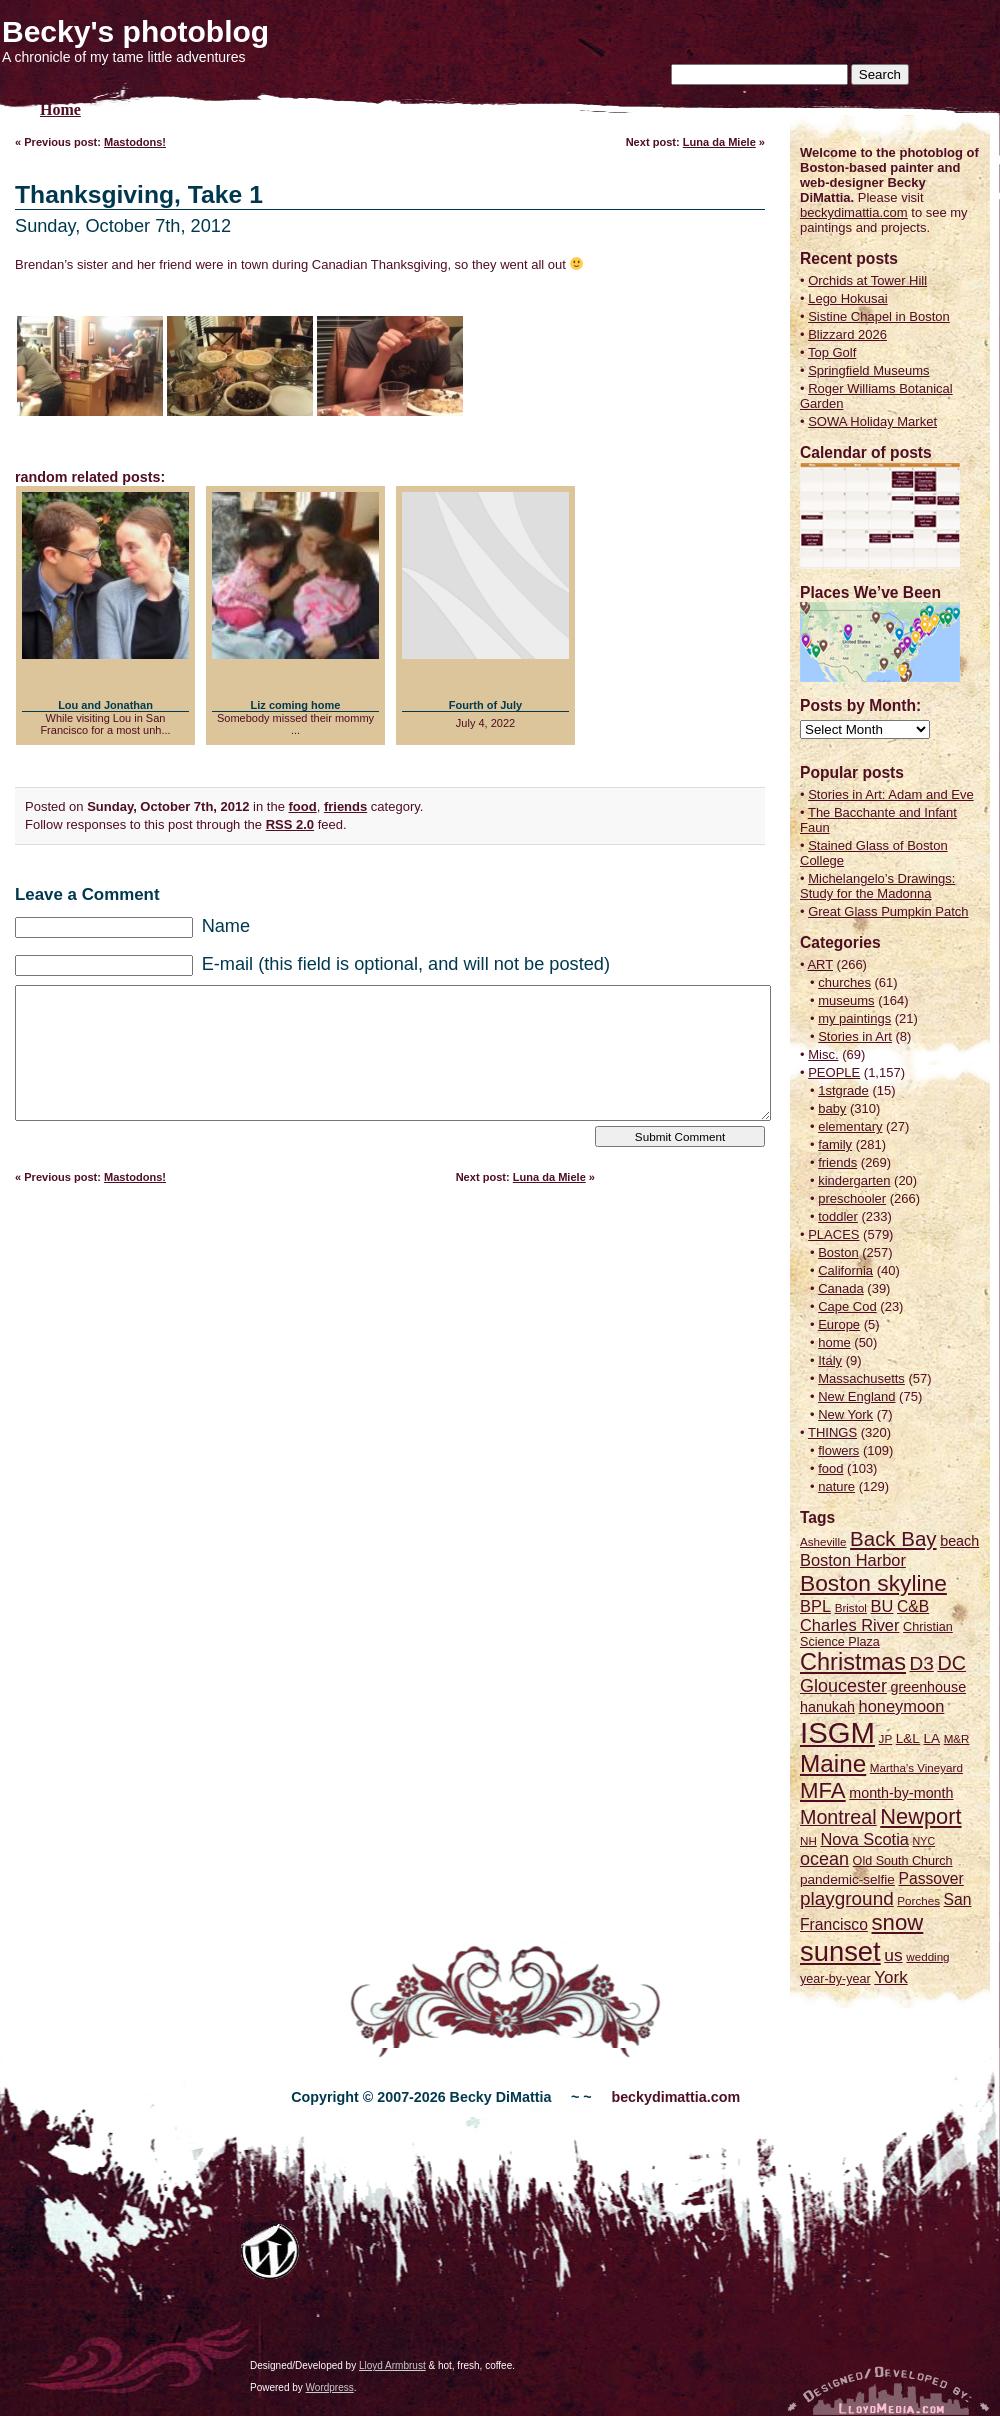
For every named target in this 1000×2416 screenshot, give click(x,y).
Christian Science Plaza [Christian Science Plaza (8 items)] (876, 1634)
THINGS (832, 1432)
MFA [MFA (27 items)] (823, 1790)
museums (846, 1000)
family (835, 1144)
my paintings (854, 1018)
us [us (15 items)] (893, 1955)
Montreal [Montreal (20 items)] (838, 1817)
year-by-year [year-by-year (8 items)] (835, 1979)
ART (820, 964)
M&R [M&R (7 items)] (957, 1738)
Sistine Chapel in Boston (879, 316)
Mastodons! (135, 142)
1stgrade (843, 1090)
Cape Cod (847, 1306)
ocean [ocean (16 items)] (824, 1859)
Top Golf (832, 352)
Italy (830, 1360)
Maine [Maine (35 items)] (833, 1763)
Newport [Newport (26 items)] (920, 1816)
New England (856, 1396)
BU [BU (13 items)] (882, 1606)
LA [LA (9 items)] (932, 1738)
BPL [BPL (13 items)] (815, 1606)
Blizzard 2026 (847, 334)
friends (345, 806)
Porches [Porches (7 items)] (918, 1900)
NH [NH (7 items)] (808, 1840)
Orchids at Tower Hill (867, 280)
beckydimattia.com (854, 212)
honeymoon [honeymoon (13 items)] (902, 1706)
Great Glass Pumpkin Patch (888, 911)
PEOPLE (834, 1072)
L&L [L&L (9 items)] (908, 1738)
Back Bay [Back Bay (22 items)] (893, 1538)
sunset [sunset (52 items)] (840, 1951)
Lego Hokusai (848, 298)
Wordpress (330, 2387)
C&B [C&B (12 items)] (913, 1606)
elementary (850, 1126)
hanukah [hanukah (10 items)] (827, 1707)
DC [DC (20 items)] (951, 1663)
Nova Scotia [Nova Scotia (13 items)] (864, 1839)
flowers (838, 1450)
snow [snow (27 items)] (898, 1922)
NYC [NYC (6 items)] (924, 1841)
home (834, 1342)
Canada (841, 1288)
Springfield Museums (868, 370)
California (845, 1270)
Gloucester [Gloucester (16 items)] (843, 1686)
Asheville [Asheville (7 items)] (823, 1541)
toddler (838, 1216)
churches (844, 982)
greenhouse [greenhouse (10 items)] (929, 1687)
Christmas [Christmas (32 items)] (853, 1662)
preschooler (852, 1198)
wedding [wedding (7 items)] (927, 1956)
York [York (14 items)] (890, 1977)
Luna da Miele (719, 142)
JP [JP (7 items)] (886, 1738)
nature (836, 1486)
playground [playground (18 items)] (847, 1898)
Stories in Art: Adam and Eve (890, 794)
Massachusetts (861, 1378)
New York (845, 1414)
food (303, 806)
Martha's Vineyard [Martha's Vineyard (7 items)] (916, 1767)
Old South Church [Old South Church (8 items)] (903, 1861)
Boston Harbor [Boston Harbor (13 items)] (853, 1560)
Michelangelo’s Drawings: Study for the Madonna (877, 886)
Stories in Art (855, 1036)
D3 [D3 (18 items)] (922, 1663)
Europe (839, 1324)
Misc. (823, 1054)
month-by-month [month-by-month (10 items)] (901, 1793)
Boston (838, 1252)
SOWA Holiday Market (872, 421)
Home (60, 109)
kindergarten (854, 1180)
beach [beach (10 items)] (959, 1541)
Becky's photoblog (135, 31)
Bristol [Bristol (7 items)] (851, 1607)
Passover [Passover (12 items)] (931, 1878)
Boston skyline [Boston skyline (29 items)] (873, 1583)
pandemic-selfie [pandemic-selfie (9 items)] (847, 1879)
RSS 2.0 (290, 824)
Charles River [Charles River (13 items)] (849, 1625)
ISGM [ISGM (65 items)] (837, 1732)
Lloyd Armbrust (392, 2365)
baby (832, 1108)
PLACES (833, 1234)
